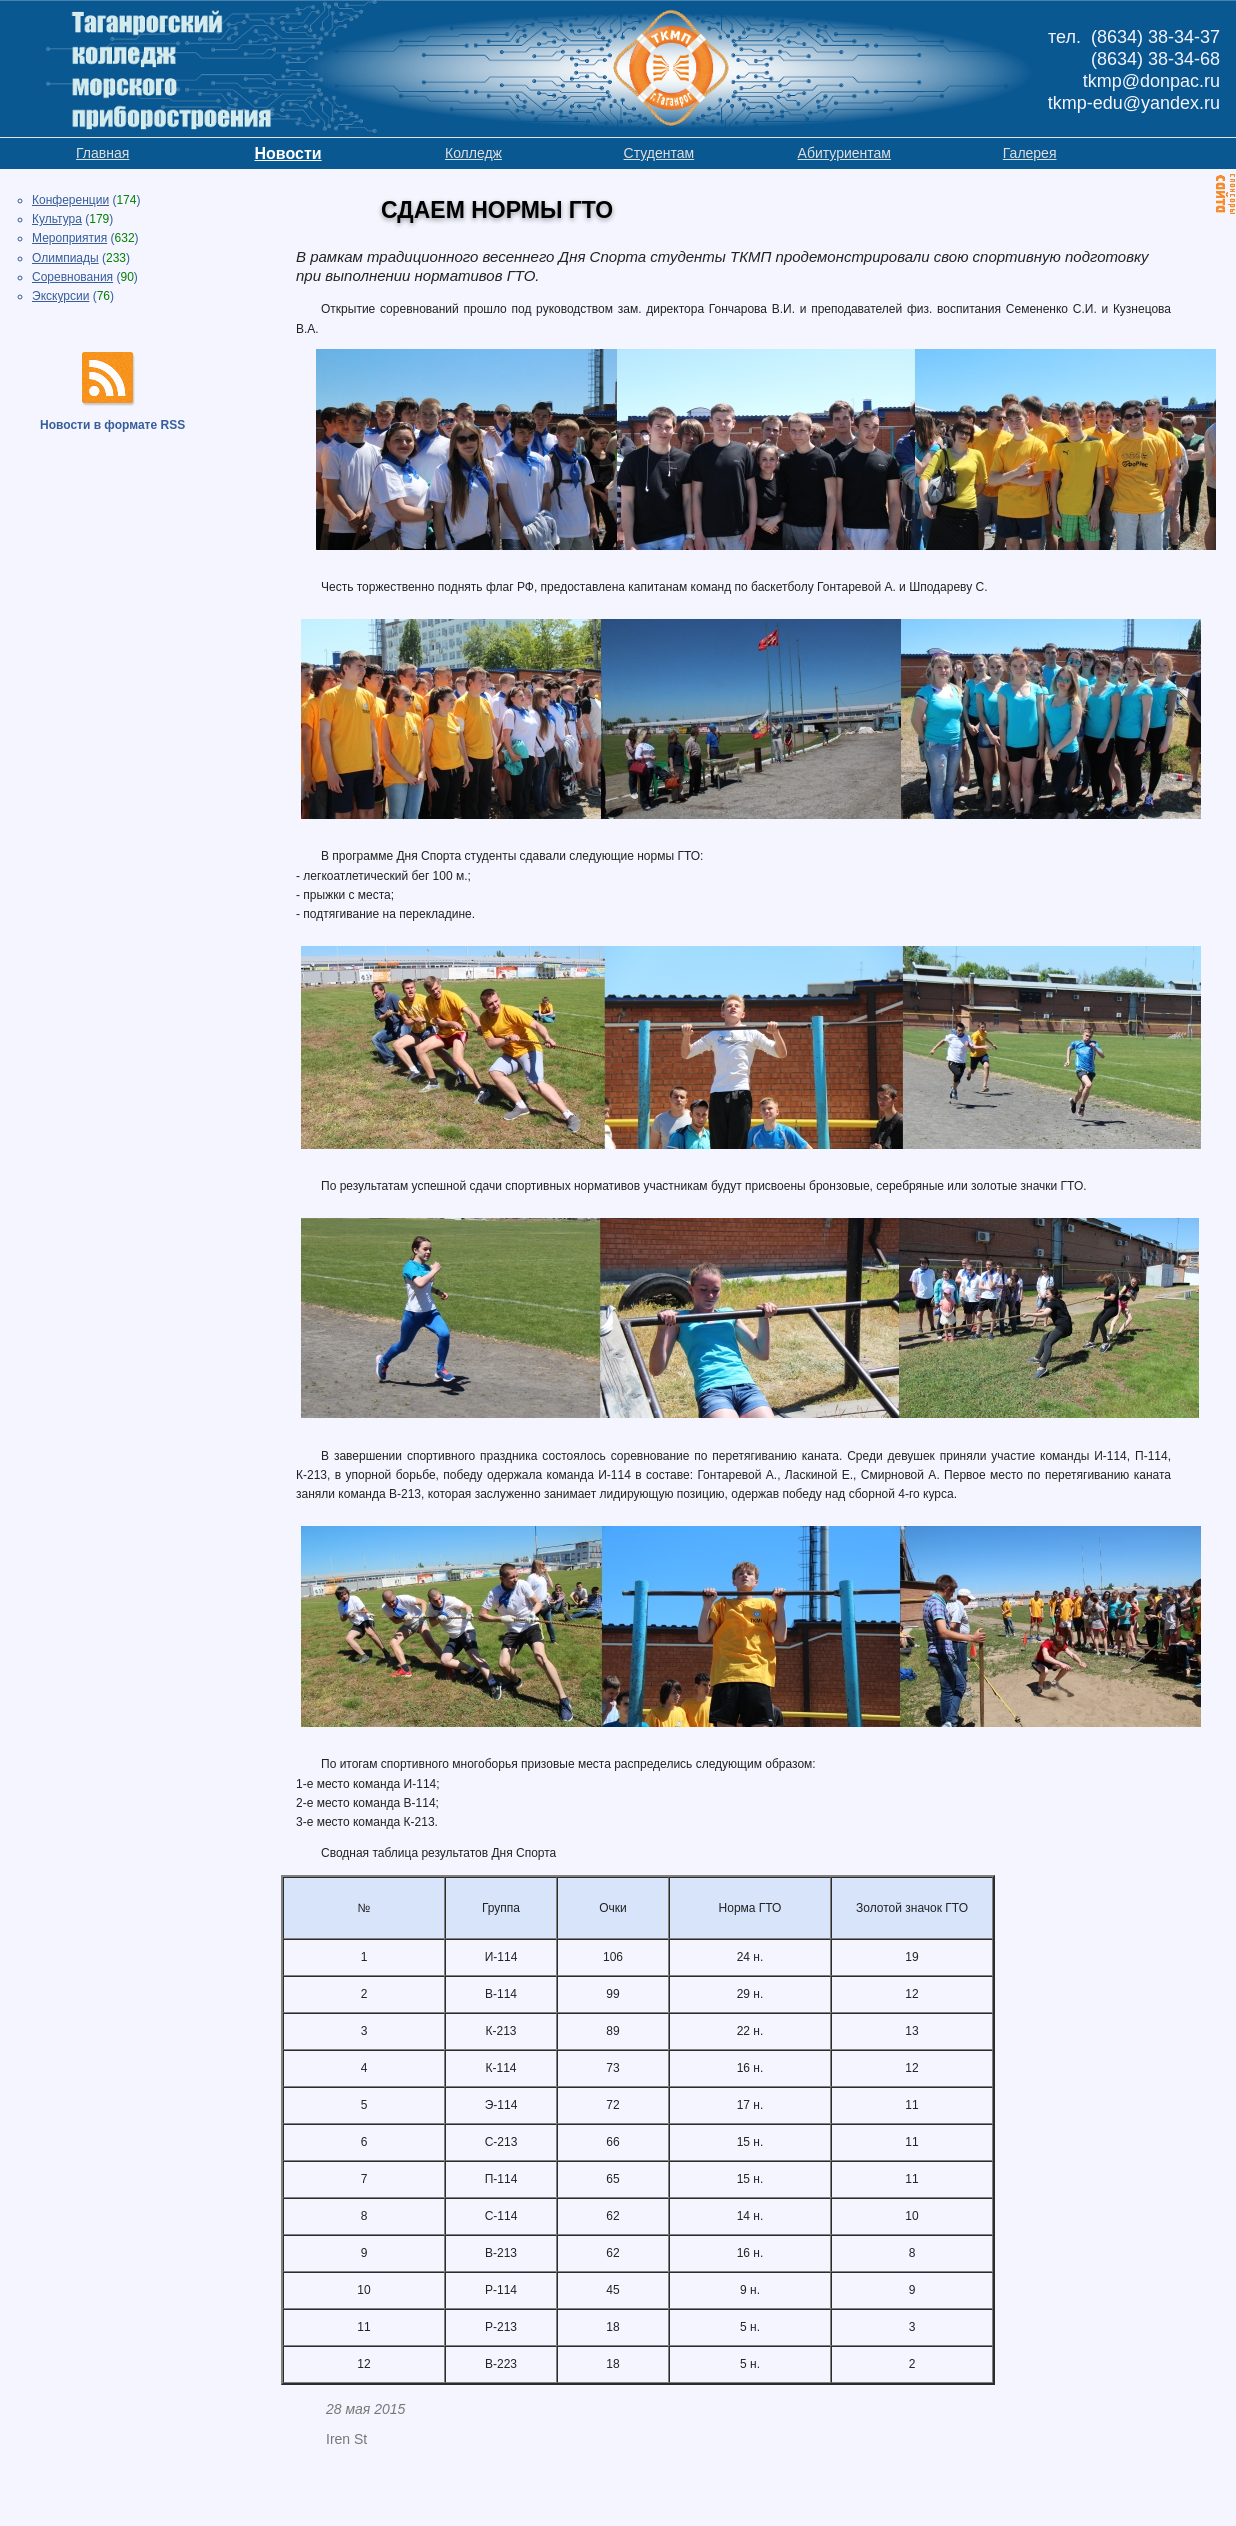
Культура (57, 219)
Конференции (70, 200)
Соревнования (72, 277)
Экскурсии (60, 296)
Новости (288, 153)
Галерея (1030, 153)
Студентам (659, 153)
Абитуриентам (844, 153)
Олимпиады (65, 258)
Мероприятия (69, 238)
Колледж (473, 153)
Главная (102, 153)
